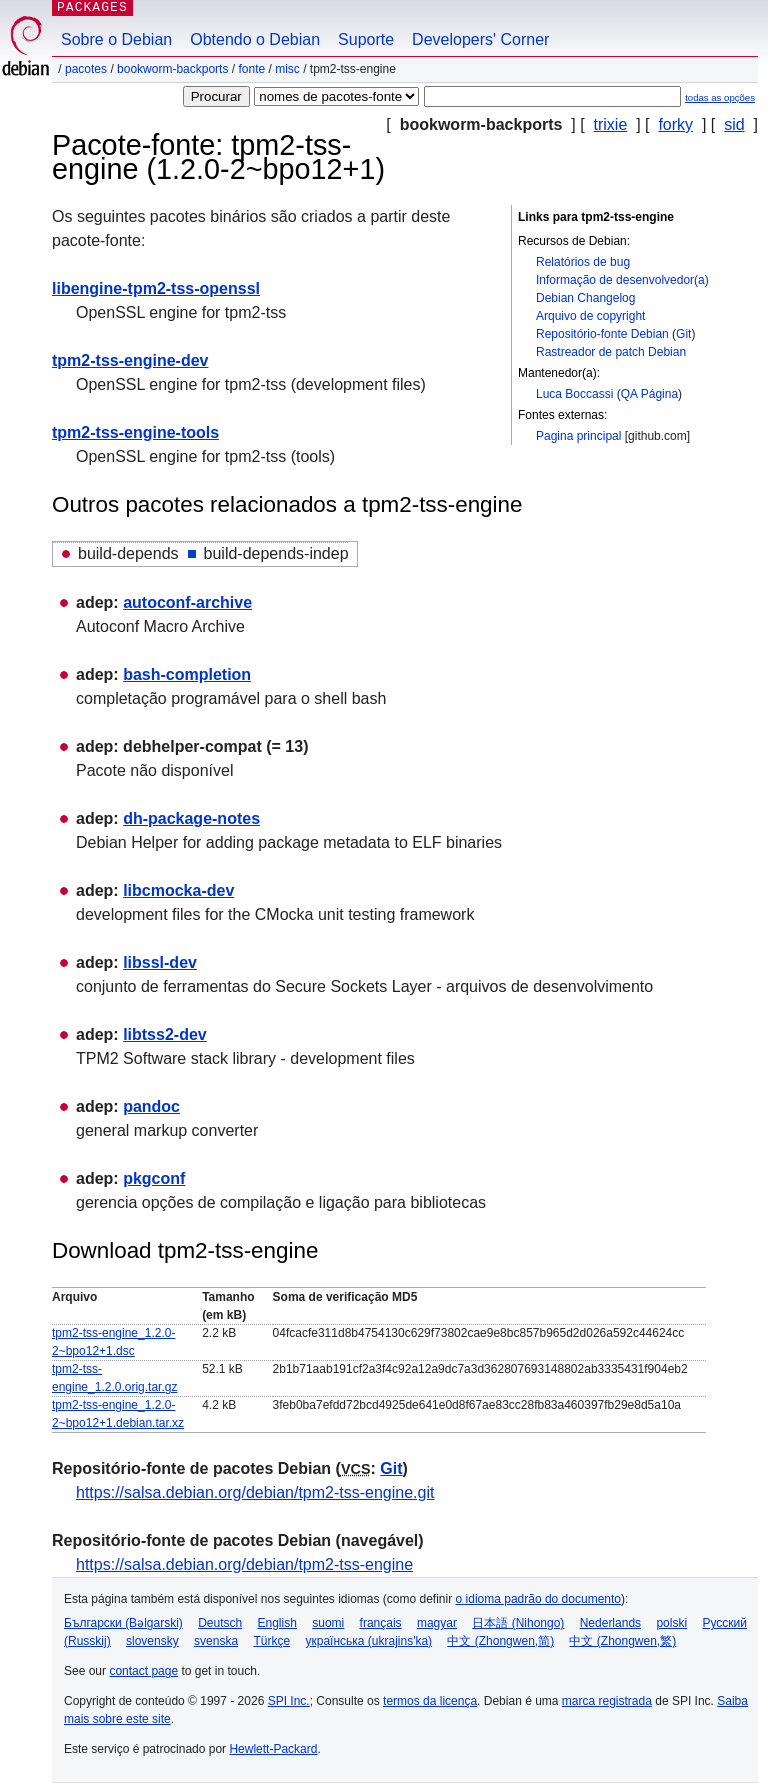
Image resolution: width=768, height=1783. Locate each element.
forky (675, 124)
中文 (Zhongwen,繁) (622, 1641)
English (277, 1623)
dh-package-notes (191, 818)
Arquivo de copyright (590, 316)
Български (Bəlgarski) (123, 1623)
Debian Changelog (585, 298)
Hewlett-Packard (273, 1749)
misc (287, 69)
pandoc (151, 1106)
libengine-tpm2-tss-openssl (156, 288)
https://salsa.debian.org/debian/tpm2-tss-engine (244, 1564)
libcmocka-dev (178, 890)
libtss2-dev (165, 1034)
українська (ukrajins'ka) (368, 1641)
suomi (328, 1623)
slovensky (152, 1641)
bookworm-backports (172, 69)
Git (683, 334)
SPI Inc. (289, 1701)
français (381, 1623)
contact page (143, 1671)
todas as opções (720, 97)
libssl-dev (160, 962)
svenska (216, 1641)
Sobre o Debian (116, 39)
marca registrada (607, 1701)
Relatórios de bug (583, 262)
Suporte (366, 39)
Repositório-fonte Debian (602, 334)
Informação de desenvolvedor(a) (622, 280)
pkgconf (154, 1178)
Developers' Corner (480, 39)
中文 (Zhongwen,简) (500, 1641)
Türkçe (271, 1641)
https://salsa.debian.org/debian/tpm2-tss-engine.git (255, 1492)
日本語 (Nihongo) (518, 1623)
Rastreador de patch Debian (611, 352)
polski (671, 1623)
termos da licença (430, 1701)
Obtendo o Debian (255, 39)
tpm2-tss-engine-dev (130, 360)
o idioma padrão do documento (538, 1599)
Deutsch (220, 1623)
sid (734, 124)
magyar (437, 1623)
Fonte (251, 69)
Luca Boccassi (574, 394)
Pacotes (86, 69)
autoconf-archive (187, 602)
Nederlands (610, 1623)
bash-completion (187, 674)
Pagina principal (578, 436)
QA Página (649, 394)
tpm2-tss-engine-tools (135, 432)
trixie (611, 124)
